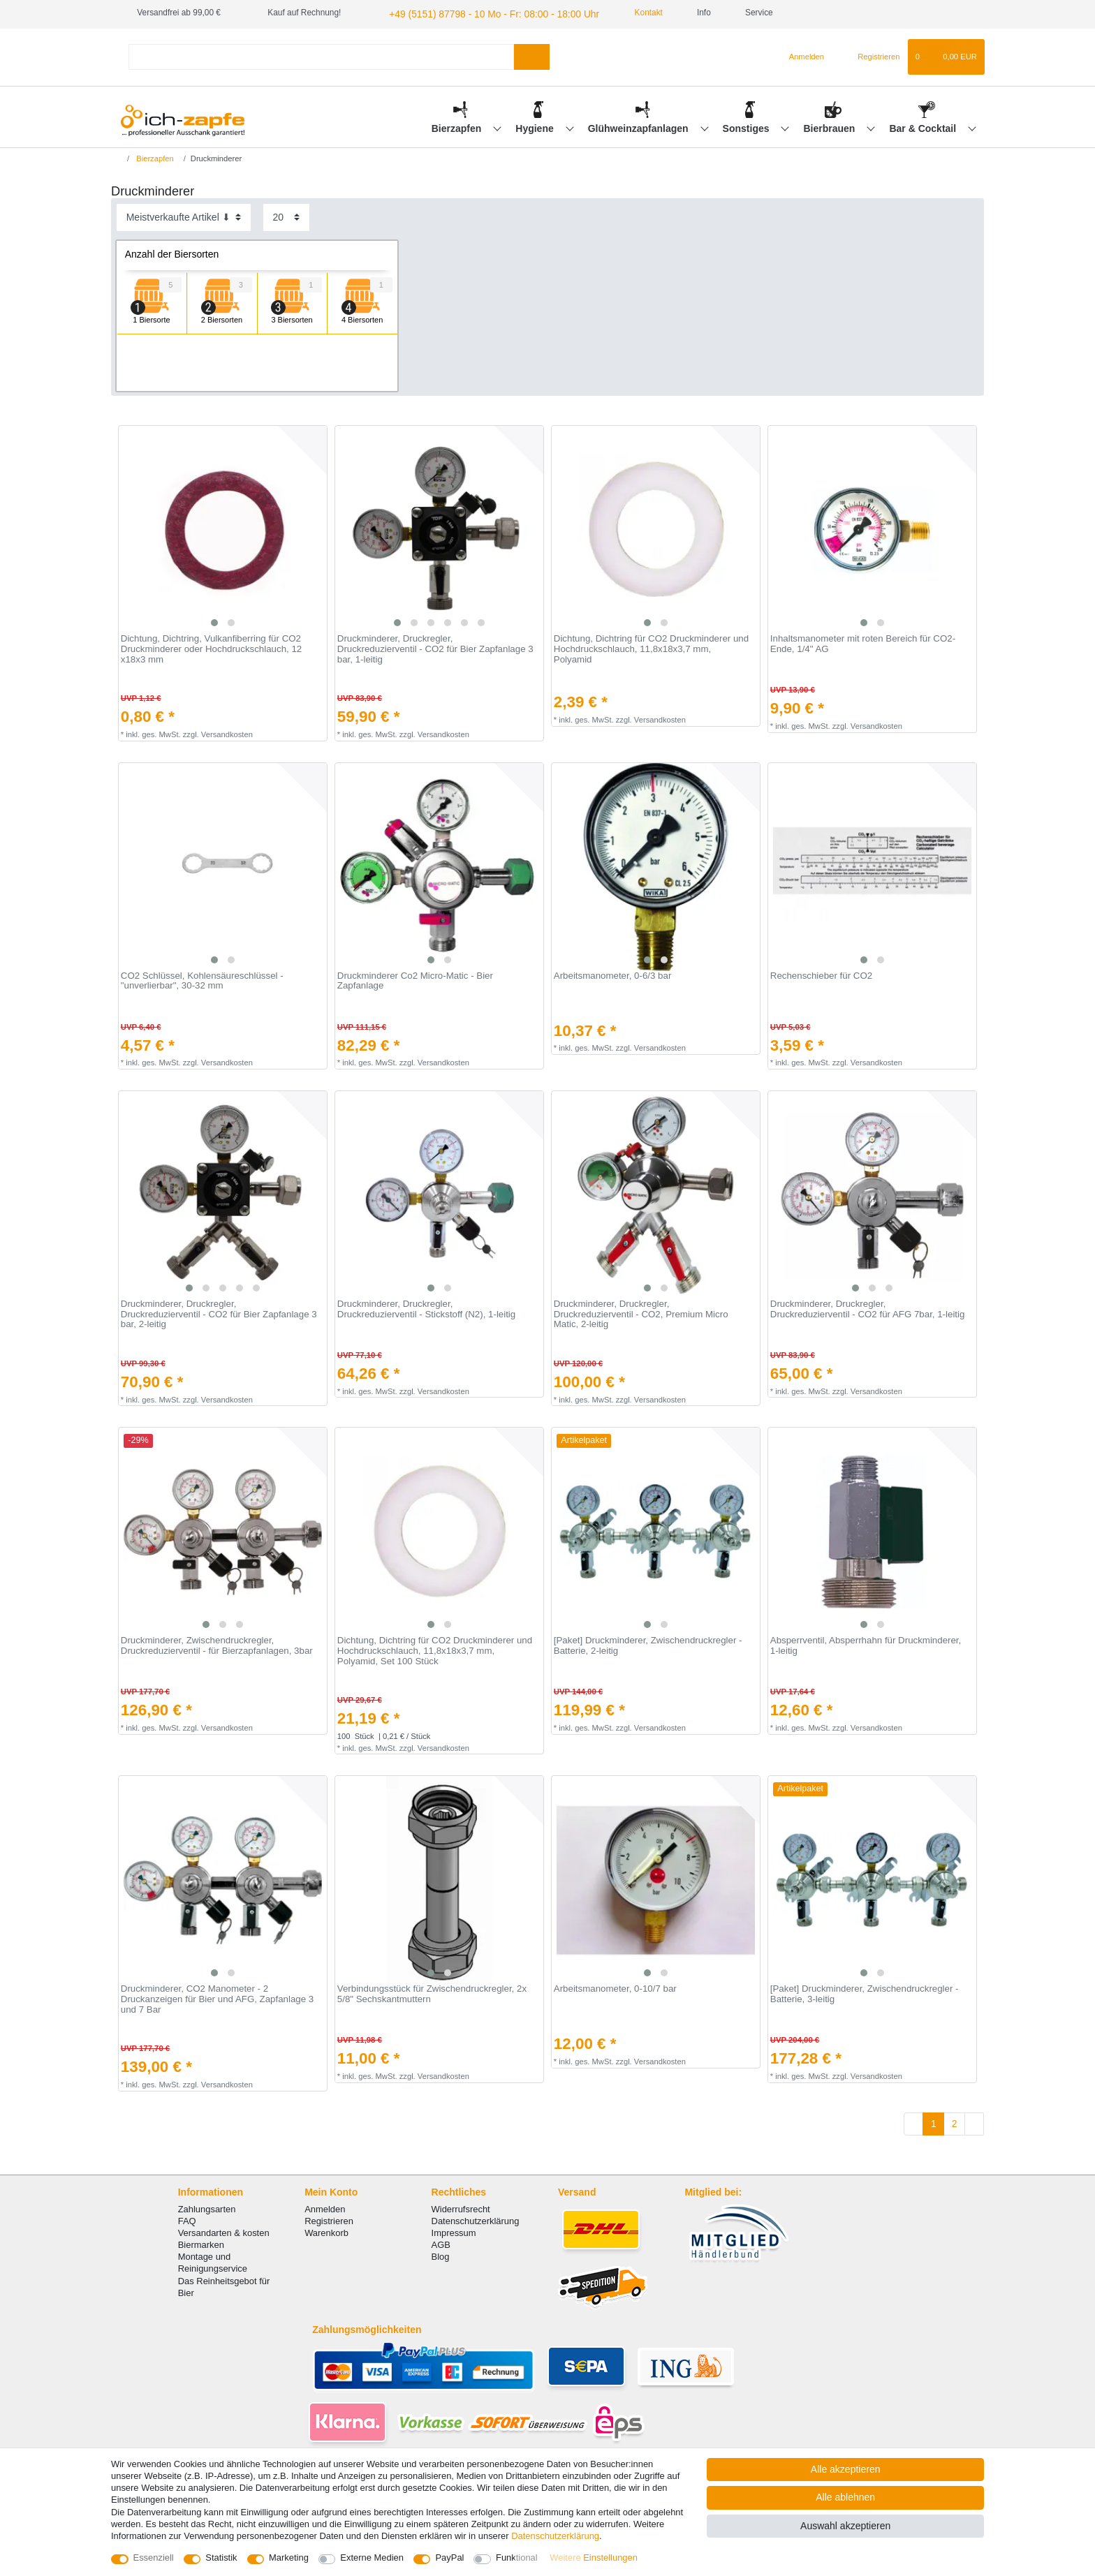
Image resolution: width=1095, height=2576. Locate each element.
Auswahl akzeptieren (845, 2525)
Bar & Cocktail (924, 126)
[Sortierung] (184, 215)
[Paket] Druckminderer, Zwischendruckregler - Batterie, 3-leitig (864, 1993)
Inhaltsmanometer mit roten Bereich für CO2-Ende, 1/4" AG (862, 642)
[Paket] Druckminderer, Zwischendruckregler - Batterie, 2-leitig (648, 1644)
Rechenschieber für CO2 (821, 974)
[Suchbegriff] (321, 55)
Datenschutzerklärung (476, 2219)
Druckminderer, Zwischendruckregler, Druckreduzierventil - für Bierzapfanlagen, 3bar (217, 1644)
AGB (441, 2242)
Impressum (454, 2231)
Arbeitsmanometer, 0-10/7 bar (615, 1987)
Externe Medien (372, 2557)
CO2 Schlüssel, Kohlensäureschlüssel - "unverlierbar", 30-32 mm (202, 979)
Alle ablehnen (845, 2497)
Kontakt (621, 12)
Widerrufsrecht (461, 2207)
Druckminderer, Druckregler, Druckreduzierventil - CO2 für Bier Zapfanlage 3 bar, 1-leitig (435, 647)
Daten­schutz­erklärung (555, 2536)
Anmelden (324, 2207)
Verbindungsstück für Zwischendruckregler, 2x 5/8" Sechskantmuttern (432, 1993)
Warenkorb (326, 2231)
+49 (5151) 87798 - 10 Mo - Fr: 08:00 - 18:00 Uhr (478, 12)
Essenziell (153, 2557)
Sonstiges (747, 126)
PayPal (449, 2557)
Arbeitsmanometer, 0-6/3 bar (613, 974)
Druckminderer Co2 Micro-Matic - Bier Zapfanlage (415, 979)
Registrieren (328, 2219)
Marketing (289, 2557)
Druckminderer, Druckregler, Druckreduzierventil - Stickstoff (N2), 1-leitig (426, 1307)
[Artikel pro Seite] (286, 215)
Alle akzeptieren (846, 2469)
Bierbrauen (831, 126)
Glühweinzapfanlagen (639, 126)
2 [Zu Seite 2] (954, 2121)
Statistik (221, 2557)
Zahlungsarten (207, 2207)
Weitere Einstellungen (594, 2557)
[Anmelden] (801, 55)
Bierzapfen (458, 126)
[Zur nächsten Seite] (974, 2122)
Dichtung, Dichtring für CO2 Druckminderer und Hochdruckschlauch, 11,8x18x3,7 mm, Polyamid (651, 647)
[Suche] (532, 55)
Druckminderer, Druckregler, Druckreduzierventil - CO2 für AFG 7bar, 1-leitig (867, 1307)
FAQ (187, 2219)
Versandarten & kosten (224, 2231)
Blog (441, 2254)
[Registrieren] (870, 55)
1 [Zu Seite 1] (933, 2121)
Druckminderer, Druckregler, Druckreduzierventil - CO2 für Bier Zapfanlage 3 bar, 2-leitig (219, 1312)
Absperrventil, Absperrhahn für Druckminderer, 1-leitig (865, 1644)
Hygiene (535, 126)
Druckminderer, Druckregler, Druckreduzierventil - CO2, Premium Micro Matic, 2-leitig (641, 1312)
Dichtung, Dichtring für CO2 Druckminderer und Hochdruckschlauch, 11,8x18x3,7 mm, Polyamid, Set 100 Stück (434, 1649)
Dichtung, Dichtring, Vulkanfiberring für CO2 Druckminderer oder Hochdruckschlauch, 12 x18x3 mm (211, 647)
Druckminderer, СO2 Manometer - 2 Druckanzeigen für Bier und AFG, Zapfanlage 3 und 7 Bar (217, 1998)
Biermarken (201, 2242)
